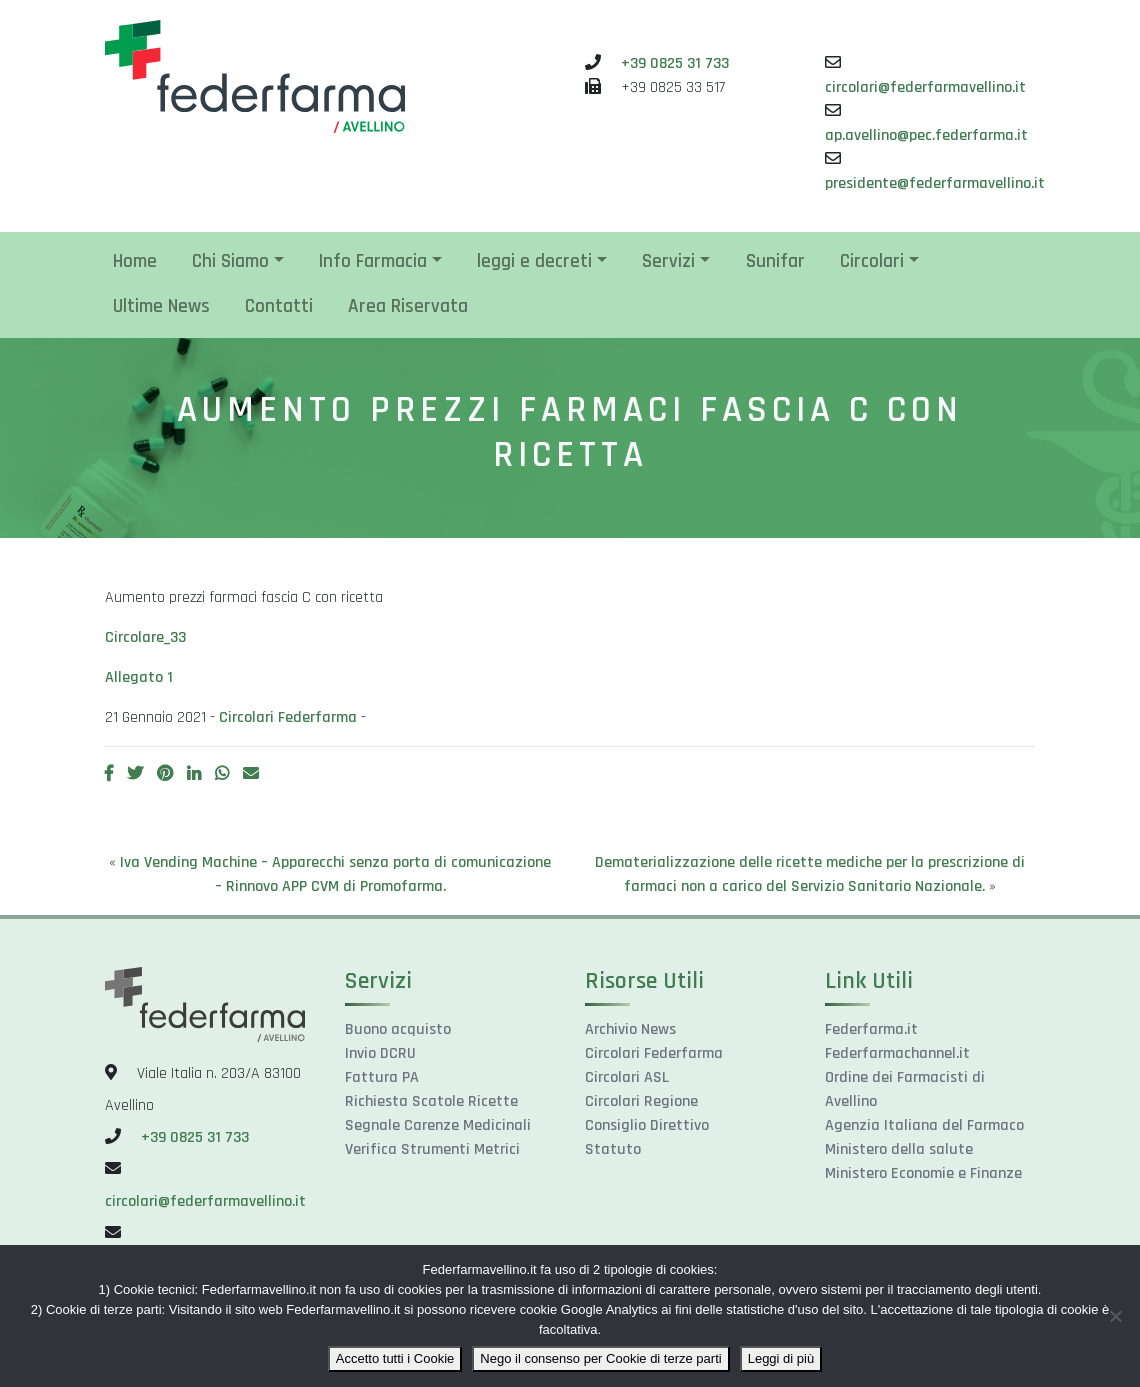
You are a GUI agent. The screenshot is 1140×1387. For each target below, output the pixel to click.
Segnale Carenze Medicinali (438, 1125)
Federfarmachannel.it (897, 1053)
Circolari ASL (627, 1077)
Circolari (872, 261)
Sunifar (775, 261)
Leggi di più (781, 1358)
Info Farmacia (373, 261)
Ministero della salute (899, 1149)
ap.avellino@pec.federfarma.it (926, 135)
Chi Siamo (230, 261)
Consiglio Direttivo (647, 1125)
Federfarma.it (871, 1029)
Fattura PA (382, 1077)
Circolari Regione (641, 1101)
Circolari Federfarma (288, 717)
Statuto (613, 1149)
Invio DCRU (380, 1053)
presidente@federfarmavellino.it (935, 183)
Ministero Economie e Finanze (923, 1173)
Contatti (279, 306)
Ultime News (161, 306)
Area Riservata (408, 306)
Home (135, 261)
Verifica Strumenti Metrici (432, 1149)
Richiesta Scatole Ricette (431, 1101)
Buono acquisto (398, 1029)
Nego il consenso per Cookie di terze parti (600, 1358)
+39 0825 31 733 (675, 63)
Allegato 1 (139, 677)
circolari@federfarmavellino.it (925, 87)
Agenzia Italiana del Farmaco (924, 1125)
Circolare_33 (145, 637)
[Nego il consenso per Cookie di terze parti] (1115, 1316)
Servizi (668, 261)
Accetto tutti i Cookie (395, 1358)
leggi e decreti (534, 261)
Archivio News (630, 1029)
